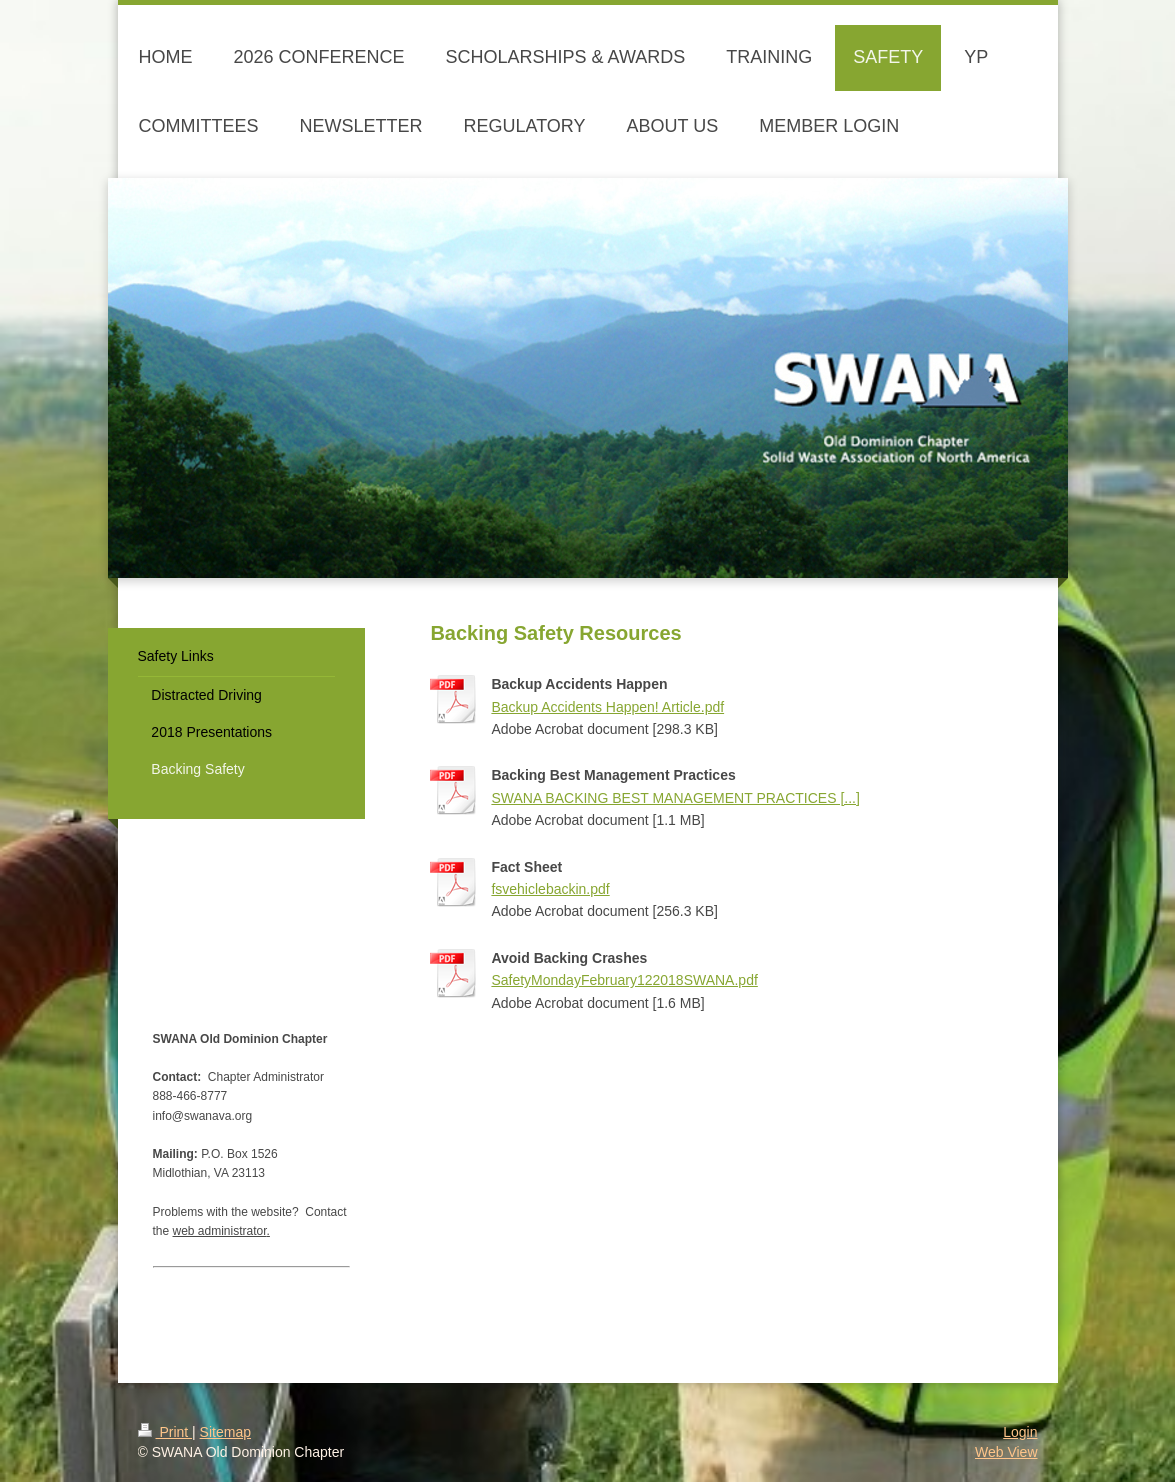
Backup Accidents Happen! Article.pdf (607, 707)
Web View (1006, 1452)
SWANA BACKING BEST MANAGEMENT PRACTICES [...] (675, 798)
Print (165, 1432)
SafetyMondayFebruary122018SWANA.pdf (624, 980)
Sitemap (225, 1432)
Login (1020, 1432)
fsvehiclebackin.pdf (550, 889)
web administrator (220, 1231)
